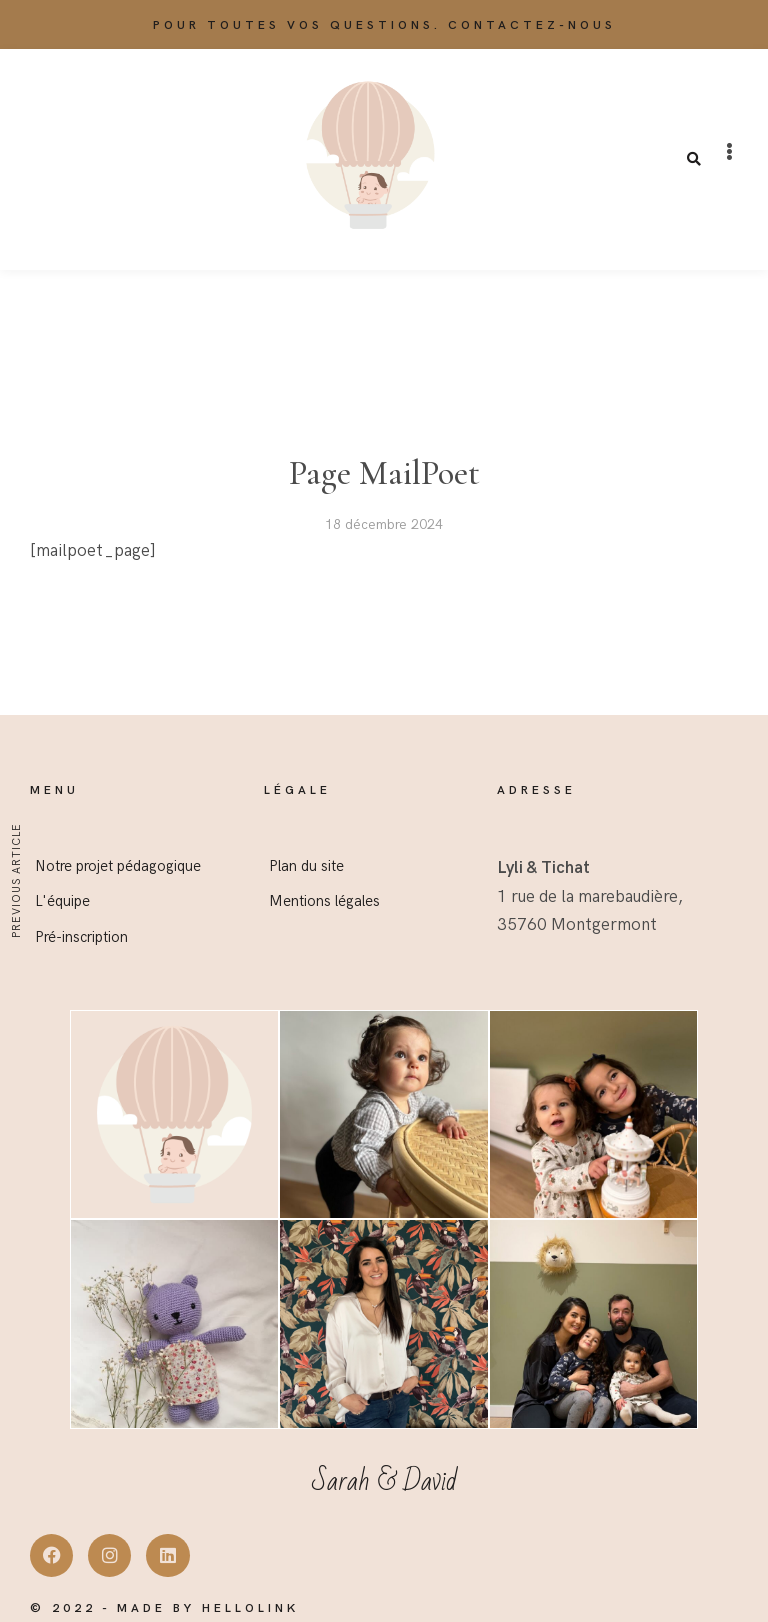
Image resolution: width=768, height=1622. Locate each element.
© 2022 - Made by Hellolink (164, 1608)
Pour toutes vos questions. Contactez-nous (384, 25)
